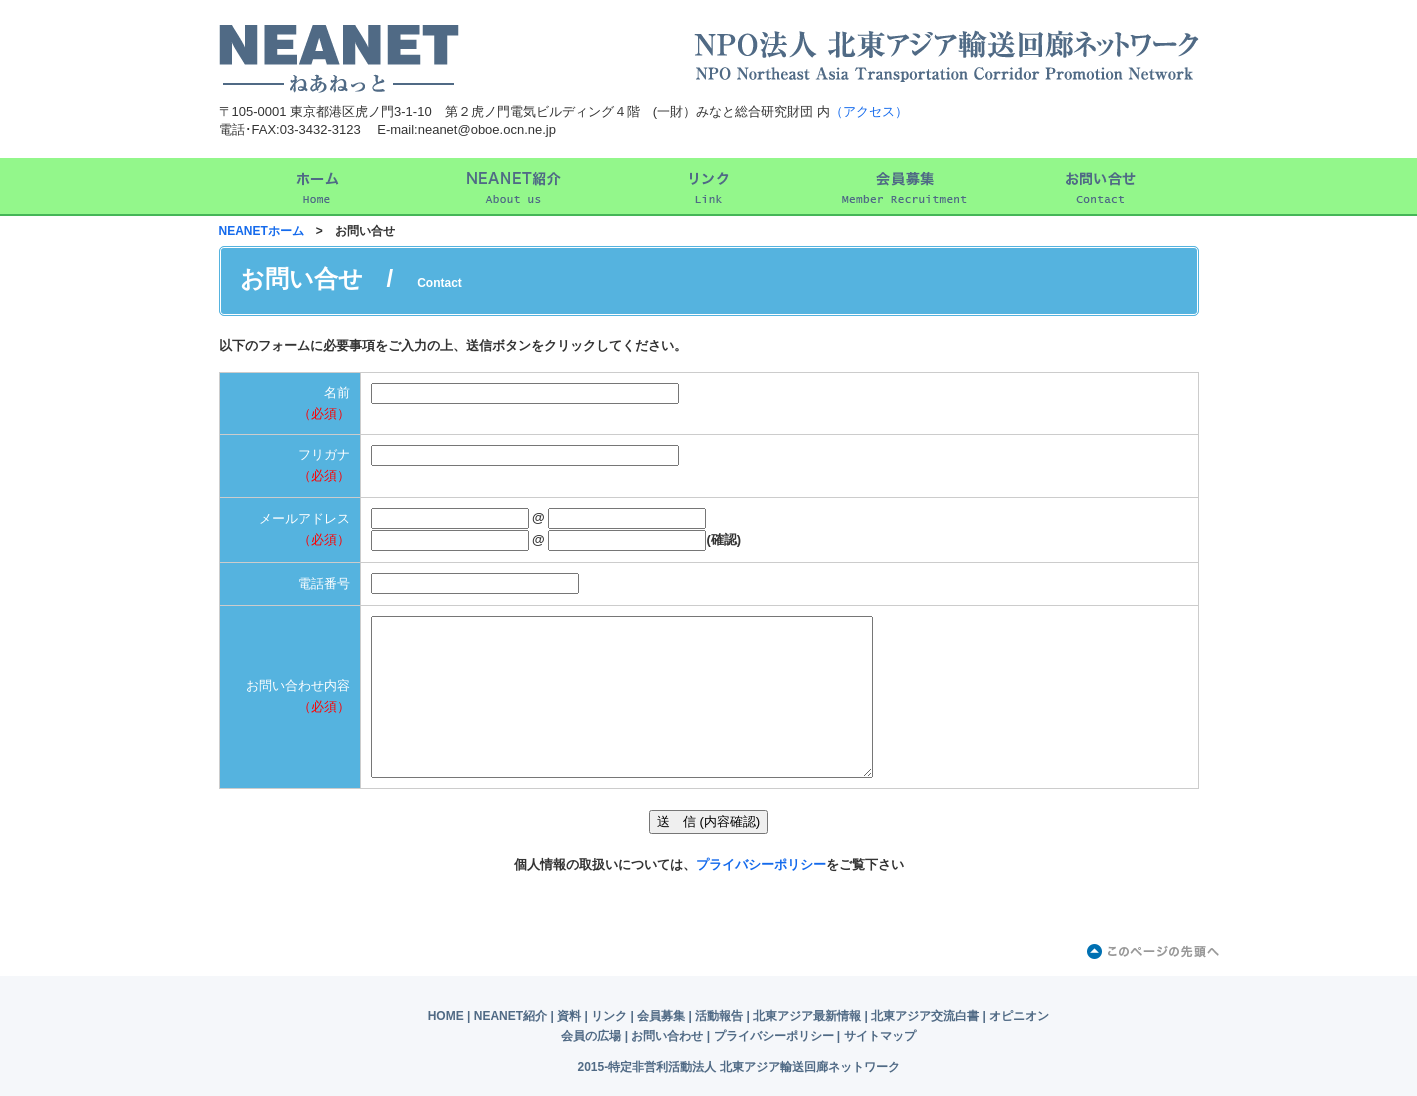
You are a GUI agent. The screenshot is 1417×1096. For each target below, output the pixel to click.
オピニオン (1019, 1016)
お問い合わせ (667, 1036)
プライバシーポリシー (761, 864)
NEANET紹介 (510, 1016)
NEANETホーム (261, 231)
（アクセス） (869, 111)
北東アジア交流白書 (925, 1016)
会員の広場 (591, 1036)
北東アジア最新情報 (807, 1016)
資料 (569, 1016)
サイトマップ (880, 1036)
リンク (609, 1016)
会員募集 (661, 1016)
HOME (446, 1016)
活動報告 (719, 1016)
